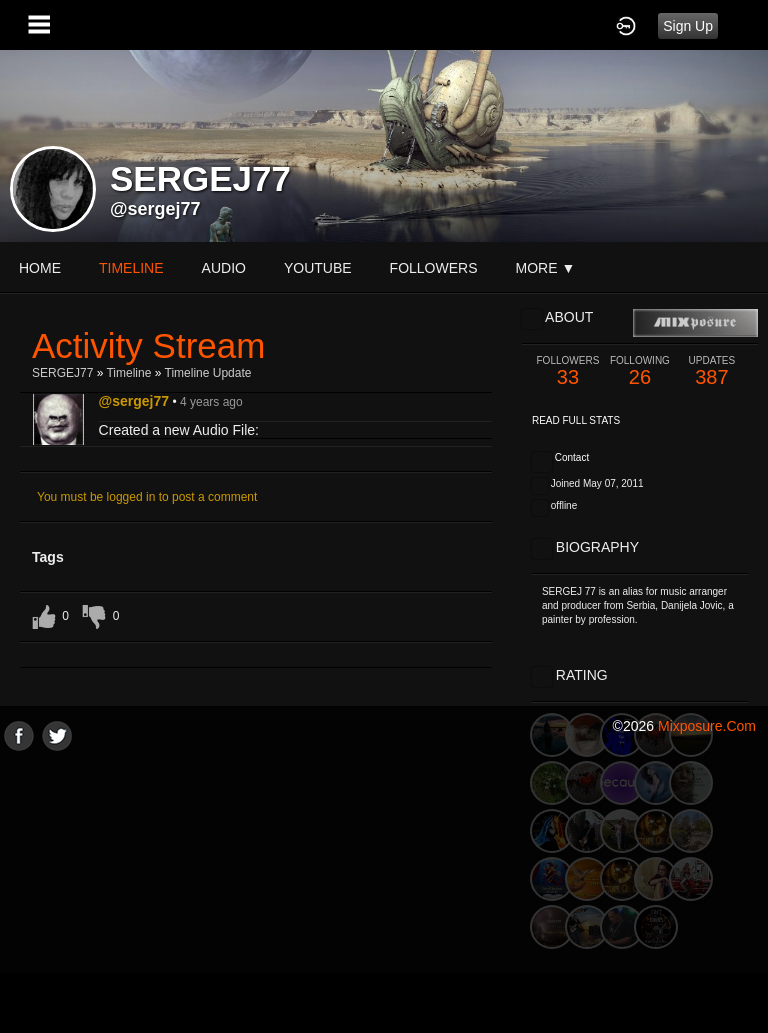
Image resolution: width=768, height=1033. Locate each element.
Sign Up (688, 26)
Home (40, 268)
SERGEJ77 (62, 373)
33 (568, 371)
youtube (318, 268)
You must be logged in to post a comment (147, 497)
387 (712, 371)
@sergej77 (155, 209)
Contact (572, 457)
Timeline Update (208, 373)
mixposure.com (707, 726)
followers (434, 268)
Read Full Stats (576, 420)
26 (640, 371)
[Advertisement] (384, 891)
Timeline (131, 268)
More (546, 268)
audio (224, 268)
